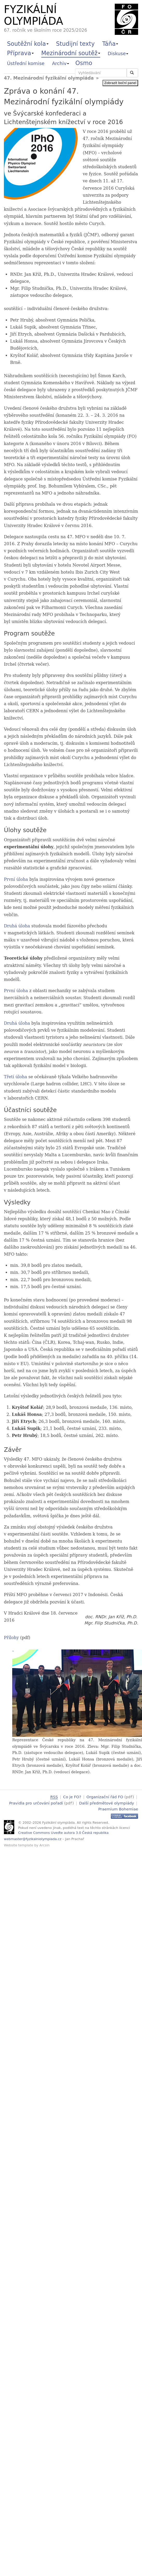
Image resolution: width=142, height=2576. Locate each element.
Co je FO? (72, 1797)
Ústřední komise (25, 63)
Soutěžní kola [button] (28, 43)
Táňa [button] (110, 43)
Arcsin (44, 1844)
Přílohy (11, 1637)
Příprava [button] (20, 53)
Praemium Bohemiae (118, 1808)
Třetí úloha (15, 1076)
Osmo (83, 63)
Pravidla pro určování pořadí (36, 1802)
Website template (18, 1844)
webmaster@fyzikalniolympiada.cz (33, 1838)
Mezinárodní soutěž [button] (70, 53)
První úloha (16, 879)
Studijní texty (75, 43)
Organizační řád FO (104, 1797)
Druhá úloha (17, 925)
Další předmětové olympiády (106, 1802)
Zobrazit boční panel (120, 83)
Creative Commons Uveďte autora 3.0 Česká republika (63, 1832)
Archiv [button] (60, 63)
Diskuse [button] (118, 53)
